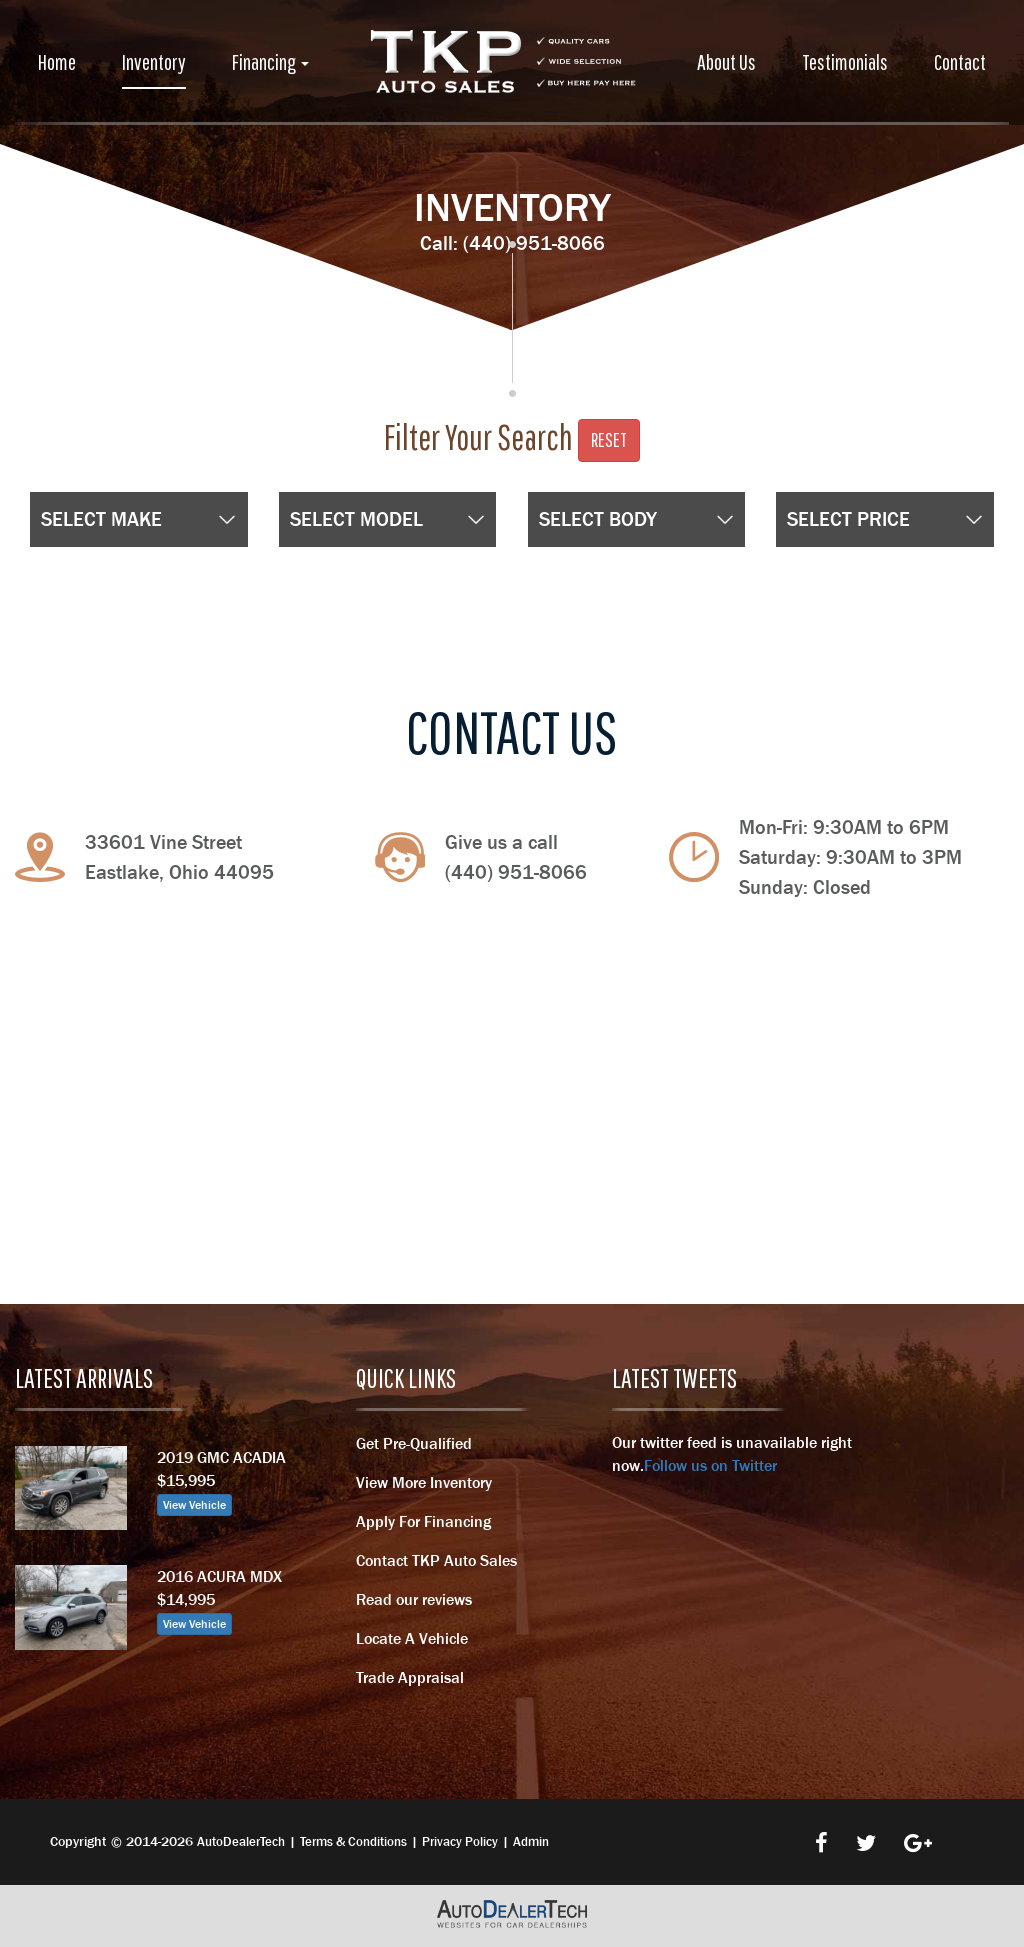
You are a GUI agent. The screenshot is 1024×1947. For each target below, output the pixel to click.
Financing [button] (270, 61)
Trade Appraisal (410, 1677)
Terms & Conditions (353, 1841)
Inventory (154, 61)
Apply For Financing (423, 1521)
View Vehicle (194, 1505)
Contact (960, 61)
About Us (726, 61)
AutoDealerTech (241, 1841)
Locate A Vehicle (412, 1638)
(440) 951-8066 (534, 243)
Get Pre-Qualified (414, 1443)
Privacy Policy (460, 1841)
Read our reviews (414, 1599)
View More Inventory (424, 1482)
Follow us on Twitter (710, 1465)
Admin (531, 1841)
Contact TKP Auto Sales (436, 1560)
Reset (609, 439)
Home (57, 61)
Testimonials (845, 61)
